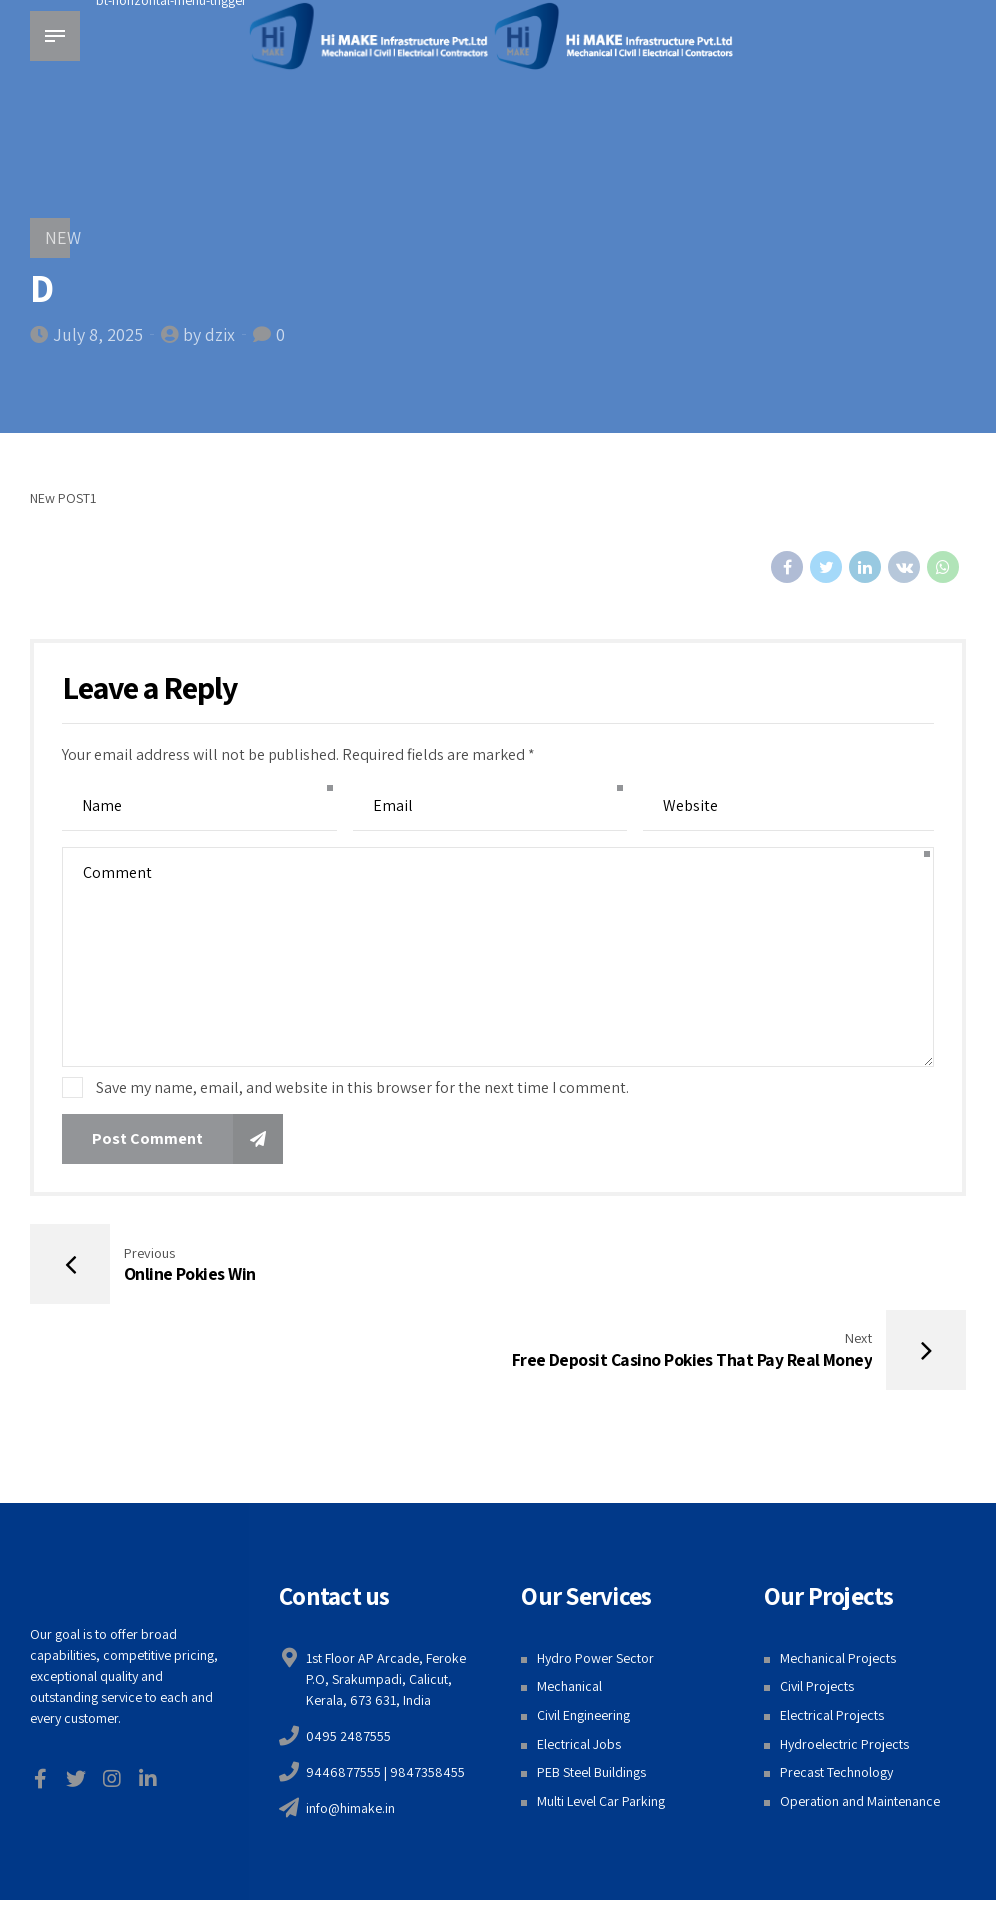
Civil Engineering (583, 1632)
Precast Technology (836, 1690)
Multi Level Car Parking (601, 1718)
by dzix (209, 334)
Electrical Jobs (579, 1661)
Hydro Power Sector (595, 1575)
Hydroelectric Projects (844, 1661)
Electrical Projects (832, 1632)
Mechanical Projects (838, 1575)
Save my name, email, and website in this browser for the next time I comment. (362, 1087)
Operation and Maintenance (860, 1718)
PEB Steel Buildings (591, 1690)
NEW (63, 237)
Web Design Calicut (666, 1847)
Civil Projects (817, 1604)
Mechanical (569, 1604)
